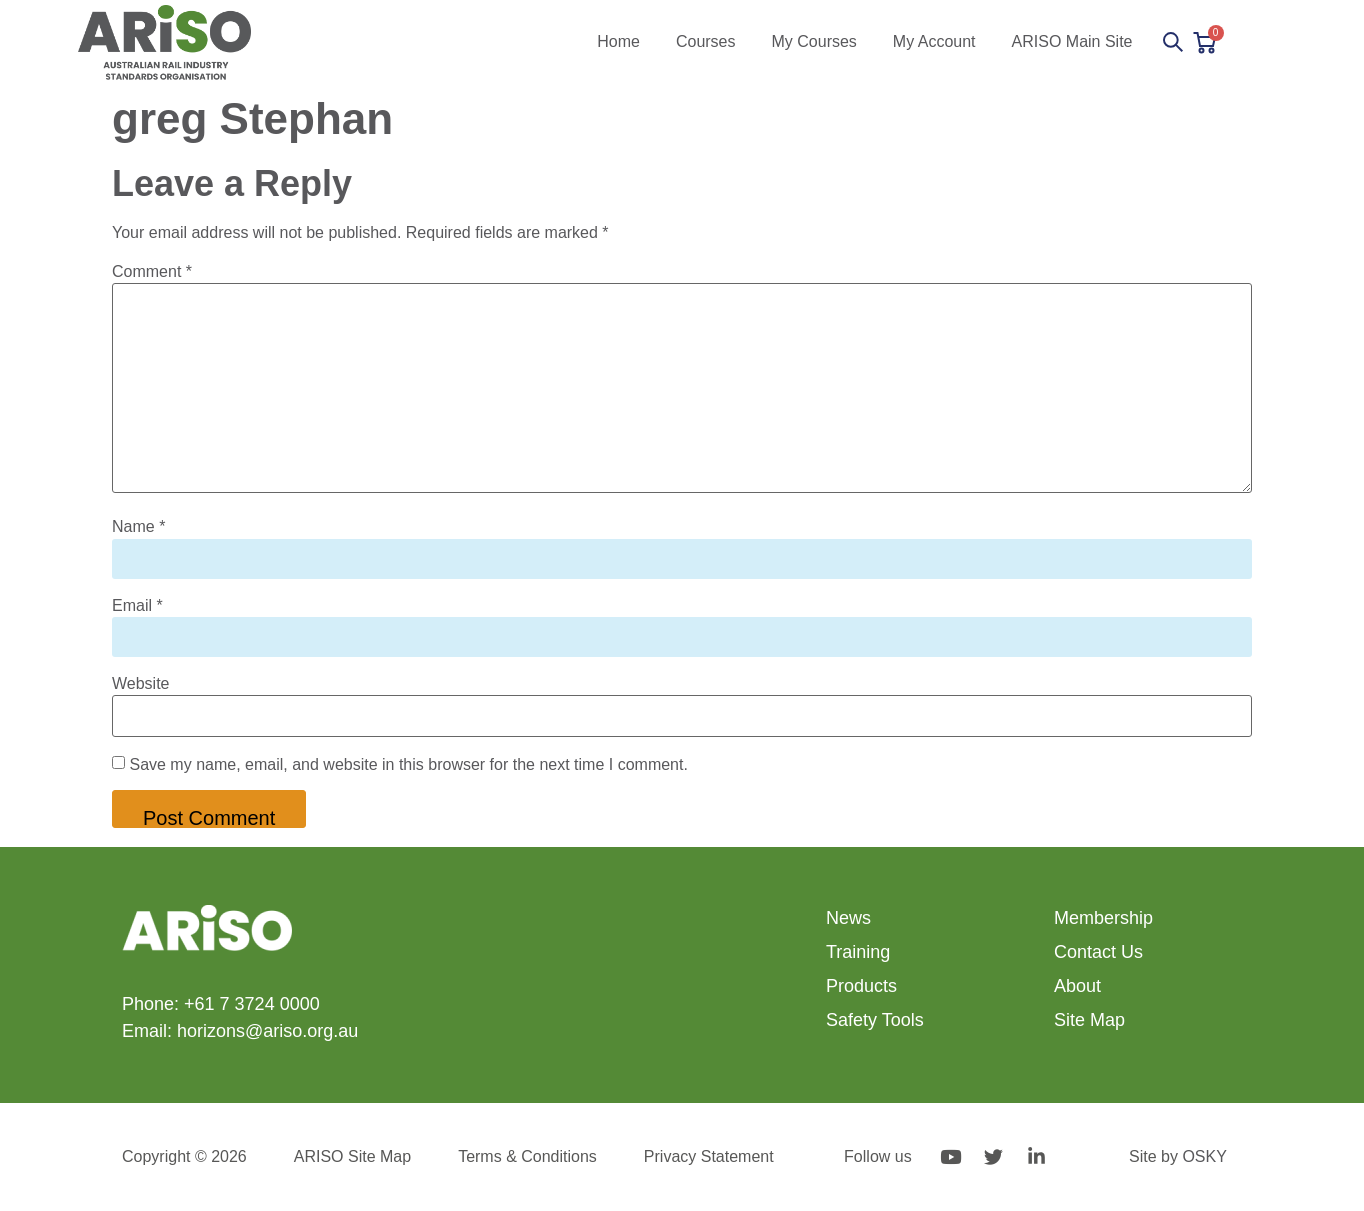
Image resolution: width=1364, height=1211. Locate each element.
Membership (1103, 918)
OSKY (1204, 1156)
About (1077, 986)
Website (141, 684)
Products (861, 986)
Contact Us (1098, 952)
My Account (934, 41)
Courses (706, 41)
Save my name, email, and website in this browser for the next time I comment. (408, 765)
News (848, 918)
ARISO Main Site (1072, 41)
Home (618, 41)
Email (137, 606)
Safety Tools (875, 1020)
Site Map (1089, 1020)
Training (858, 952)
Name (138, 527)
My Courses (814, 41)
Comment (152, 272)
